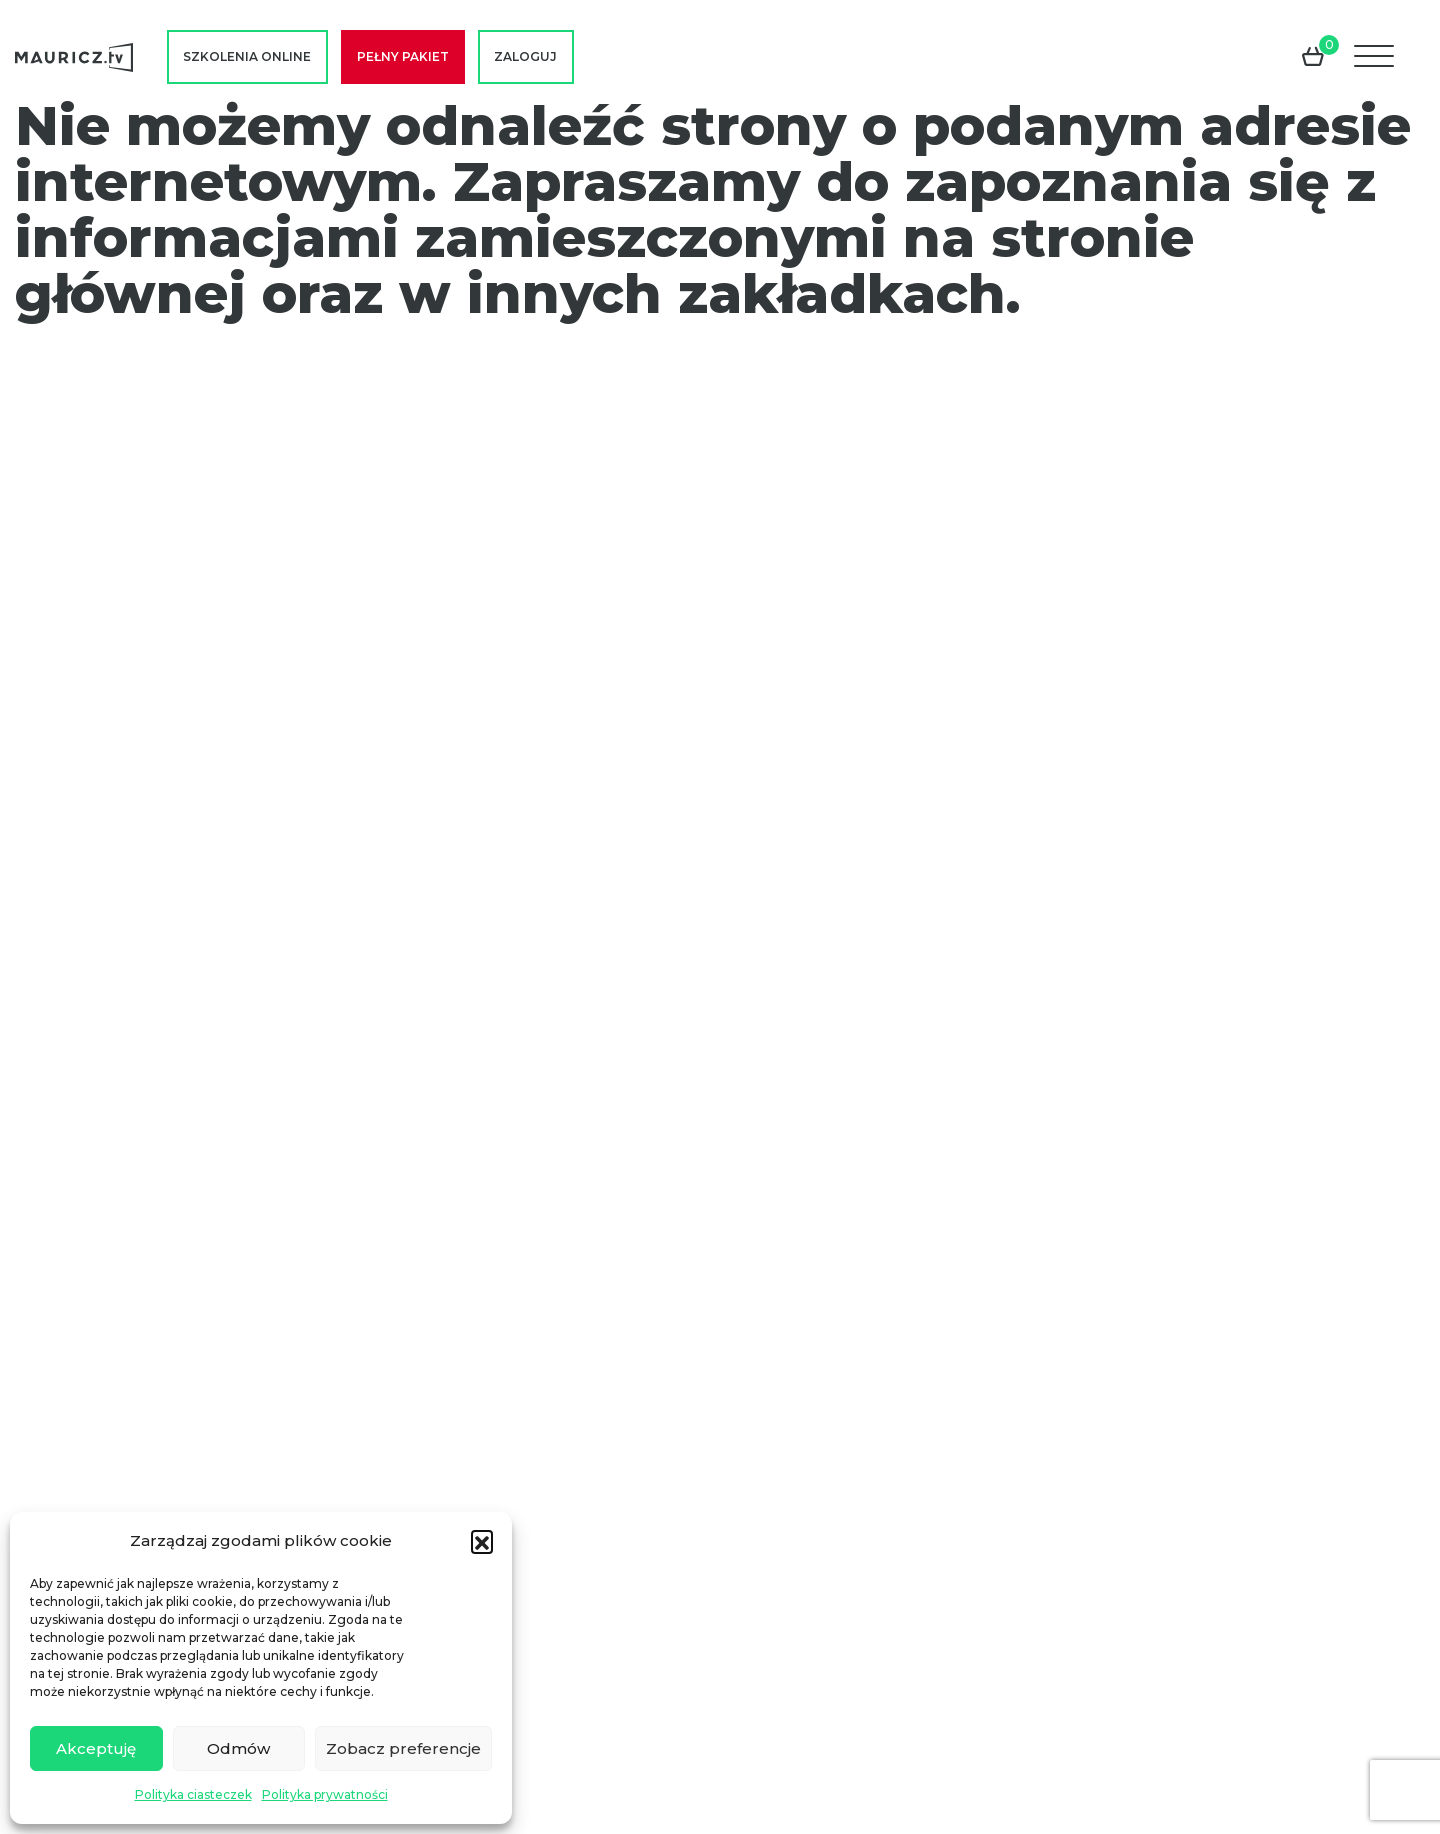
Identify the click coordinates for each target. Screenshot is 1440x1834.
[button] (482, 1541)
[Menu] (1376, 57)
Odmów (238, 1748)
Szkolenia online (247, 56)
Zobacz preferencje (403, 1748)
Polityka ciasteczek (193, 1794)
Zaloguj (525, 56)
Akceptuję (96, 1748)
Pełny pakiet (403, 56)
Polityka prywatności (325, 1794)
